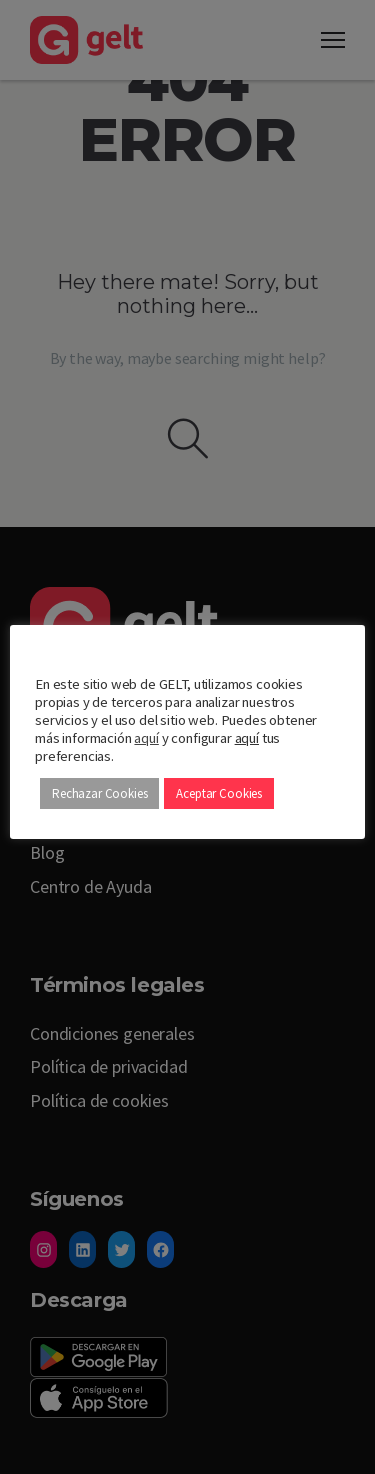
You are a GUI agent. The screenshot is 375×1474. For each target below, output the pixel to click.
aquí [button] (247, 738)
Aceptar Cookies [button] (219, 793)
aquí (146, 738)
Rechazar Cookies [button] (99, 793)
